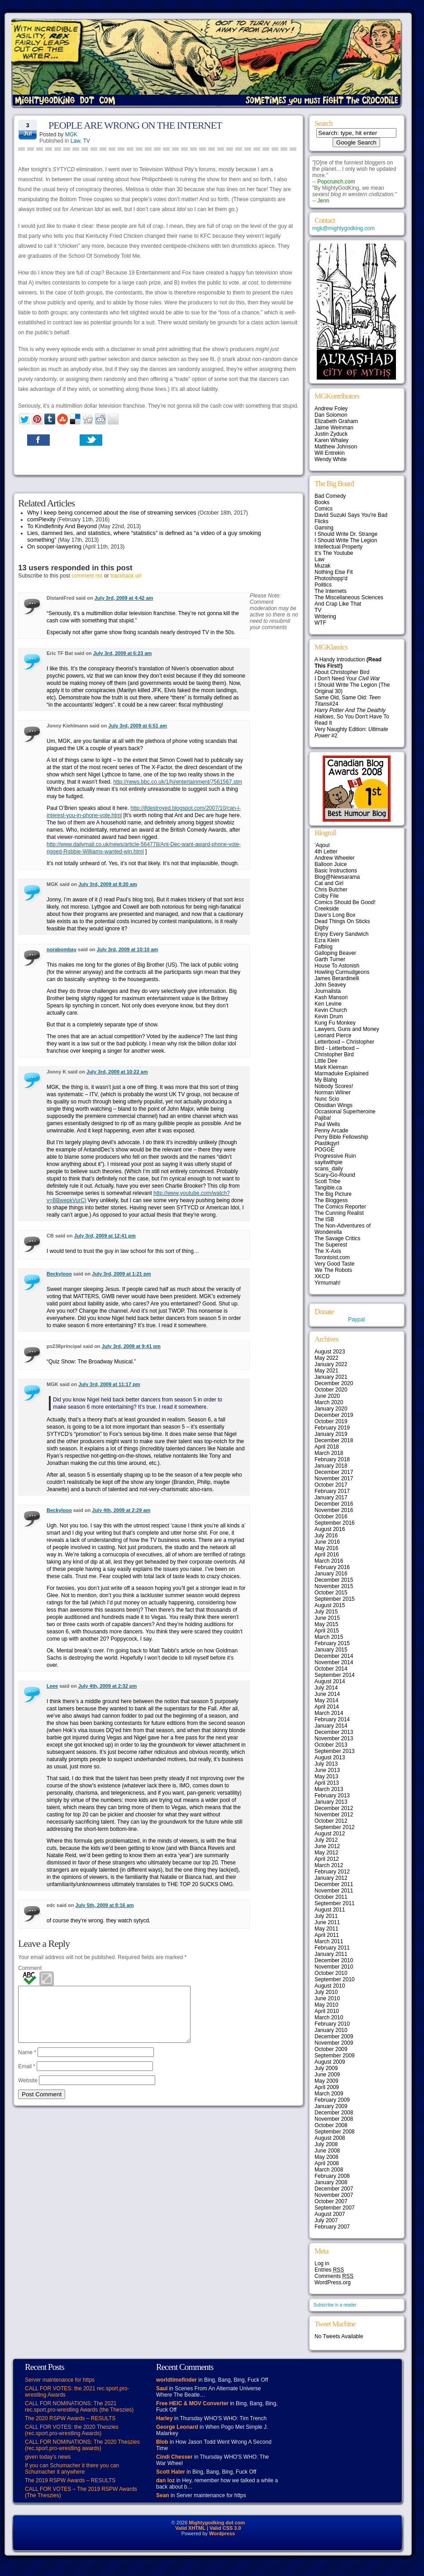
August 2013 (329, 1757)
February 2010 (332, 2024)
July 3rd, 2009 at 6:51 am (137, 725)
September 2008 (334, 2131)
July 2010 (326, 1992)
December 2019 (333, 1415)
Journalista (327, 991)
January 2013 (331, 1802)
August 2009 (329, 2062)
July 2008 (326, 2144)
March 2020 (328, 1402)
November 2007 (333, 2195)
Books (321, 502)
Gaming (323, 528)
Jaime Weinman (333, 427)
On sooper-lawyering (54, 546)
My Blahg (325, 1080)
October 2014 (331, 1669)
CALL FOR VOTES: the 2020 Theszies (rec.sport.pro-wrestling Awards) (72, 2430)
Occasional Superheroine (345, 1111)
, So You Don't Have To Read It (351, 716)
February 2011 (332, 1948)
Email (26, 2077)
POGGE (324, 1149)
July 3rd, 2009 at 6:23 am (122, 653)
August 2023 (329, 1351)
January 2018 (331, 1466)
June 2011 (327, 1922)
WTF (320, 623)
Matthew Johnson (335, 446)
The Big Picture (333, 1194)
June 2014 (327, 1694)
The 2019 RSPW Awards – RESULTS (70, 2480)
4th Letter (326, 851)
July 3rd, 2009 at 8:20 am (107, 884)
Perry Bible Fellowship (341, 1137)
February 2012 (332, 1871)
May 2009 (326, 2081)
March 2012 (328, 1865)
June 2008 (327, 2150)
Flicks (321, 521)
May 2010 (326, 2005)
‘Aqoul (321, 845)
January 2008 (331, 2182)
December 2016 (333, 1504)
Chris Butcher (331, 889)
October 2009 (331, 2049)
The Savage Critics (337, 1238)
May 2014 (326, 1700)
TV (86, 141)
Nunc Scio (326, 1099)
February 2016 (332, 1567)
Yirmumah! (327, 1283)
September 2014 (334, 1675)
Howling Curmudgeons (341, 972)
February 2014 (332, 1719)
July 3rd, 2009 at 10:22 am (117, 1071)
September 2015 (334, 1599)
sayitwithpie (328, 1162)
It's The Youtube (333, 553)
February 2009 (332, 2100)
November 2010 (333, 1967)
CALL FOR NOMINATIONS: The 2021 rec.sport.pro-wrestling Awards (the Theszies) (79, 2406)
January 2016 (331, 1573)
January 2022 (331, 1364)
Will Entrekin (329, 453)
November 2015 (333, 1586)
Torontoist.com (332, 1257)
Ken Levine (328, 1004)
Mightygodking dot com (217, 2522)
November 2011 (333, 1890)
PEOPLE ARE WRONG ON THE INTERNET (135, 125)
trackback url (125, 576)
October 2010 (331, 1973)
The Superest (330, 1245)
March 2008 (328, 2170)
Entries (329, 2270)
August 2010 (329, 1986)
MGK (71, 134)
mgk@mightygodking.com (343, 228)
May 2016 (326, 1548)
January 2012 (331, 1878)
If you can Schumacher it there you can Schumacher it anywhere (72, 2468)
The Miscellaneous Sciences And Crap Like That (348, 600)
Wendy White (330, 459)
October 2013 (331, 1745)
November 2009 (333, 2043)
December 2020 (333, 1383)
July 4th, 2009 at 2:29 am (121, 1510)
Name (27, 2063)
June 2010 (327, 1998)
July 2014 (326, 1688)
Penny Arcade (331, 1130)
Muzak (322, 566)
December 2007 (333, 2189)
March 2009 (328, 2093)
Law (75, 141)
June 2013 (327, 1770)
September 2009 (334, 2055)
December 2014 (333, 1656)
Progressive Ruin (335, 1156)
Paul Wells (327, 1124)
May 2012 (326, 1852)
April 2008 (326, 2163)
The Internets (330, 591)
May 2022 (326, 1358)
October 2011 (331, 1897)
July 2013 (326, 1764)
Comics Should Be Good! (345, 902)
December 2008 (333, 2112)
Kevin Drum (328, 1016)
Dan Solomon (331, 415)
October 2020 (331, 1390)
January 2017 (331, 1497)
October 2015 (331, 1592)
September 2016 (334, 1523)
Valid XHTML (190, 2528)
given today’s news (48, 2457)
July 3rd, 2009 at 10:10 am (127, 949)
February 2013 (332, 1795)
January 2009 (331, 2106)
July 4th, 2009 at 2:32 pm (107, 1686)
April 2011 (326, 1935)
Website (28, 2091)
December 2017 (333, 1472)
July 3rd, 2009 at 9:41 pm (131, 1346)
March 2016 (328, 1561)
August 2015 (329, 1605)
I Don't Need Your (347, 678)
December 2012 (333, 1808)
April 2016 (326, 1554)
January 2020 (331, 1409)
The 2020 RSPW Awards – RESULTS (70, 2418)
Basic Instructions (335, 870)
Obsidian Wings (333, 1105)
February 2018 (332, 1459)
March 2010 (328, 2017)
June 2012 (327, 1846)
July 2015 (326, 1611)
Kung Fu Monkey (335, 1023)
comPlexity (41, 519)
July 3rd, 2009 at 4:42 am (124, 598)
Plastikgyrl (326, 1143)
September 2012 (334, 1827)
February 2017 (332, 1491)
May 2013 (326, 1776)
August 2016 (329, 1529)
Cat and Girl (328, 883)
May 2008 (326, 2157)
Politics (323, 585)
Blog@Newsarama (337, 877)
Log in (321, 2263)
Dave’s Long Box (335, 915)
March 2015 (328, 1637)
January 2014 (331, 1726)
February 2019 (332, 1428)
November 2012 (333, 1814)
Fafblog (323, 947)
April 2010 (326, 2011)
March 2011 (328, 1941)
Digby (321, 927)
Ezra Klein (326, 940)
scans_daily (328, 1168)
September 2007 (334, 2208)
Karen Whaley (331, 440)
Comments (333, 2276)
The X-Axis (327, 1251)
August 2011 (329, 1910)
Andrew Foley (331, 408)
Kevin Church (330, 1010)
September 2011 (334, 1903)
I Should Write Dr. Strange (345, 534)
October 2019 (331, 1421)
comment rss (87, 576)
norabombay (61, 949)
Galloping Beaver (335, 953)
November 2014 (333, 1662)
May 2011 (326, 1929)
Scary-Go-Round (334, 1175)
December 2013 (333, 1732)
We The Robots (333, 1270)
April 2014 (326, 1707)
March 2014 (328, 1713)
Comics (323, 509)
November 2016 (333, 1510)
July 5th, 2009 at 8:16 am (105, 1905)
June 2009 (327, 2074)
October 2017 (331, 1485)
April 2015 (326, 1630)
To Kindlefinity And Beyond (62, 526)
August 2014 (329, 1681)
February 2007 (332, 2227)
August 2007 (329, 2214)
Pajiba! (322, 1118)
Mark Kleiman (331, 1067)
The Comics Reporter (340, 1207)
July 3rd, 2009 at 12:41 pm (105, 1235)
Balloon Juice (330, 864)
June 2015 (327, 1618)
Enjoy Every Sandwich (341, 934)
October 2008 (331, 2125)
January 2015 (331, 1650)
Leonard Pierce (332, 1035)
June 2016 (327, 1542)
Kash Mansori (331, 997)
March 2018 (328, 1453)
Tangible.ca (328, 1187)
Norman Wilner (332, 1092)
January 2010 (331, 2030)
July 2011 (326, 1916)
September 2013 (334, 1751)
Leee (52, 1686)
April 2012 (326, 1859)
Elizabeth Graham (336, 421)
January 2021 (331, 1377)
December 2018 (333, 1440)
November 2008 (333, 2119)
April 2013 (326, 1783)
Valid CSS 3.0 (225, 2528)
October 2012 (331, 1821)
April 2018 (326, 1447)
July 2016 (326, 1535)
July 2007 (326, 2220)
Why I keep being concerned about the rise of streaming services (111, 512)
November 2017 (333, 1478)
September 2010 (334, 1979)
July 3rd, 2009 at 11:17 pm (109, 1384)
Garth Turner (329, 959)
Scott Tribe (327, 1181)
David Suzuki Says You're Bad (350, 515)
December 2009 (333, 2036)
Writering (325, 616)
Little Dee (326, 1061)
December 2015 (333, 1580)
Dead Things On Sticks (342, 921)
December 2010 (333, 1960)
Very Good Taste (334, 1264)
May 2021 (326, 1370)
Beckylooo (59, 1273)
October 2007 (331, 2201)
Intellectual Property (338, 547)
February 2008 (332, 2176)
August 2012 (329, 1833)
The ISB (324, 1219)
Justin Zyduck (331, 434)
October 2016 (331, 1516)
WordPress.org (332, 2282)
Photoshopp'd (331, 578)
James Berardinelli (336, 978)
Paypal (356, 1319)
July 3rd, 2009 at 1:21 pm (121, 1273)
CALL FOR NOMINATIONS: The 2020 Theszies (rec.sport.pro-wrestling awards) (82, 2445)
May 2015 (326, 1624)
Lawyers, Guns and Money (346, 1029)
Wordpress (222, 2533)
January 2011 (331, 1954)
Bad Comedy (330, 496)
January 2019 (331, 1434)
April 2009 (326, 2087)
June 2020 (327, 1396)
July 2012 (326, 1840)
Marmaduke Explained (341, 1073)
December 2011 (333, 1884)
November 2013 (333, 1738)
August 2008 (329, 2138)
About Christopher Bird (341, 672)
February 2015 (332, 1643)
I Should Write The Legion (345, 540)
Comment (30, 1968)
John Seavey (330, 985)
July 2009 (326, 2068)
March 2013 (328, 1789)
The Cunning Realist (339, 1213)
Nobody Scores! (333, 1086)
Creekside (326, 908)
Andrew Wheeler (334, 858)
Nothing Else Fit (333, 572)
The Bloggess (331, 1200)
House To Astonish (336, 966)
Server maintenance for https (60, 2380)
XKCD (321, 1276)
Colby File (326, 896)
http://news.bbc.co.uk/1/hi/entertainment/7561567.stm (177, 782)
